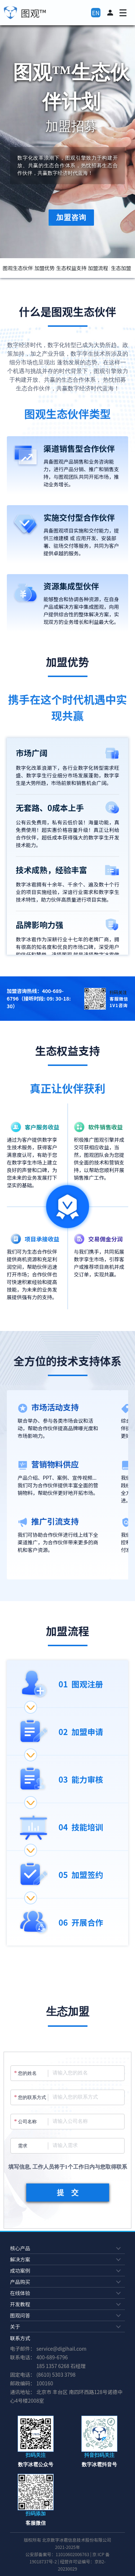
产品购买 (66, 2281)
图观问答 (66, 2315)
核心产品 (66, 2248)
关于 (66, 2326)
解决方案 (66, 2259)
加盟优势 (45, 268)
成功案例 (66, 2270)
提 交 (67, 2192)
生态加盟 (121, 268)
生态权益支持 (71, 268)
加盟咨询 (71, 217)
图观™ (33, 12)
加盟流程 (98, 268)
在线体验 (66, 2292)
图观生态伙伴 (18, 268)
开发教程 (66, 2304)
